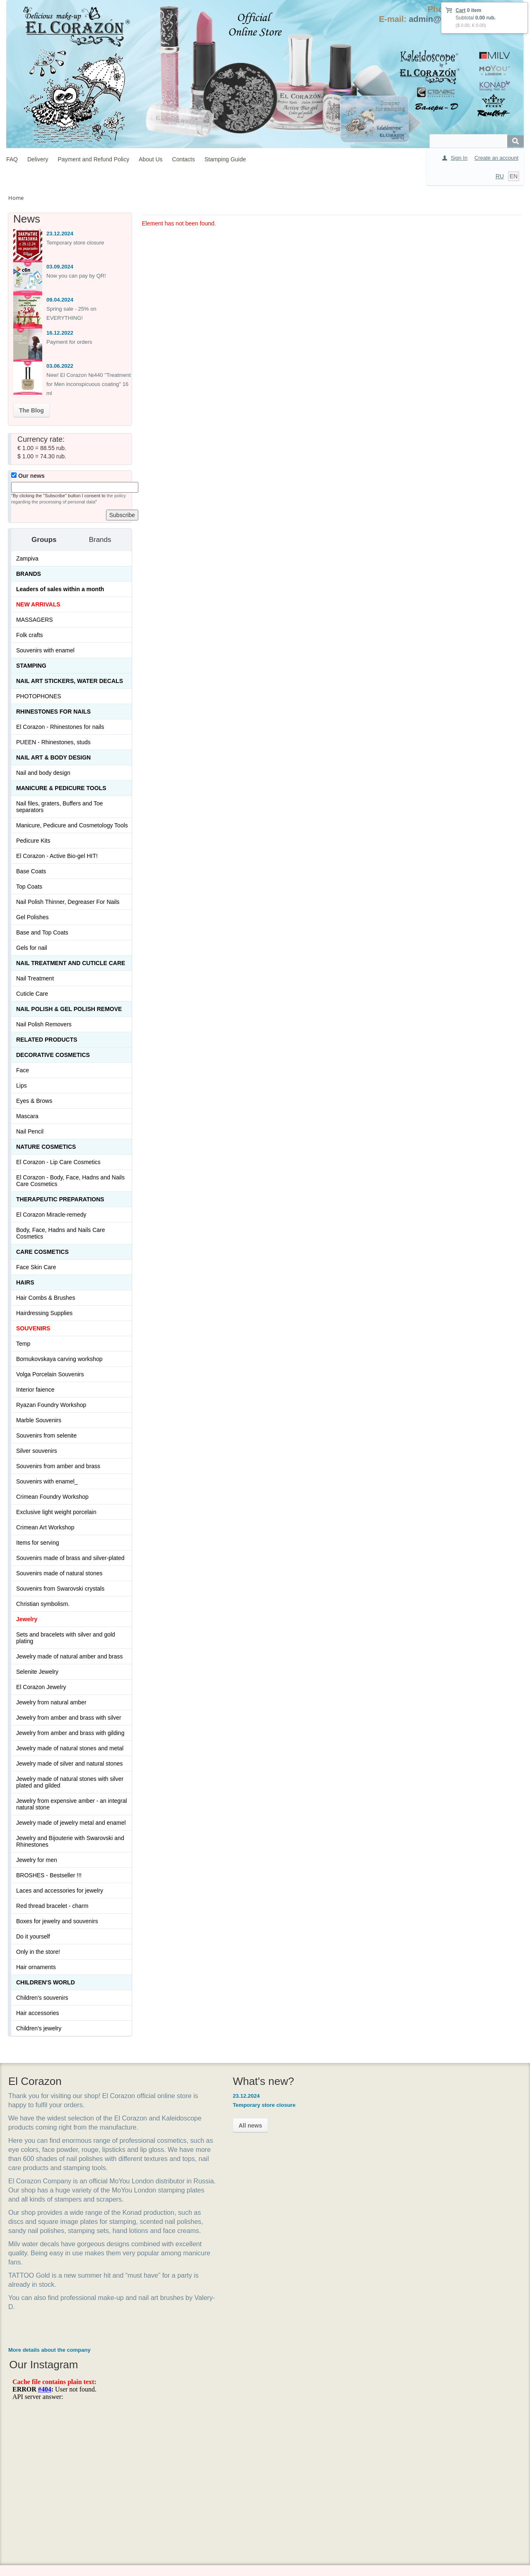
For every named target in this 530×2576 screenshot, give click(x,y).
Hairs (25, 1282)
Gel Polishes (32, 917)
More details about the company (49, 2386)
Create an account (496, 158)
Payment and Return (220, 2476)
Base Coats (31, 871)
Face (22, 1070)
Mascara (27, 1116)
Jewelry (26, 1619)
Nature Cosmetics (46, 1146)
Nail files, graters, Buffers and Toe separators (59, 806)
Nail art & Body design (53, 757)
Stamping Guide (225, 159)
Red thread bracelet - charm (52, 1906)
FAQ (12, 159)
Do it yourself (33, 1936)
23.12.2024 (59, 233)
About (203, 2490)
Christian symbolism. (43, 1604)
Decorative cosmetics (53, 1055)
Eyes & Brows (34, 1100)
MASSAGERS (34, 619)
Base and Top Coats (42, 932)
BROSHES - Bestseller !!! (49, 1875)
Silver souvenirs (36, 1450)
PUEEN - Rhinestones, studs (53, 742)
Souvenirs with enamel (45, 650)
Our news (28, 475)
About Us (151, 159)
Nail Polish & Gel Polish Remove (69, 1009)
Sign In (458, 158)
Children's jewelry (38, 2028)
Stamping (31, 665)
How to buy (209, 2448)
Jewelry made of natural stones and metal (69, 1748)
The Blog (31, 410)
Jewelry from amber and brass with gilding (70, 1733)
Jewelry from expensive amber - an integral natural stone (71, 1804)
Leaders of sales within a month (60, 589)
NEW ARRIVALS (38, 604)
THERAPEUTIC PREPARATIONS (60, 1199)
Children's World (45, 1982)
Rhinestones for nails (53, 711)
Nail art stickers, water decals (69, 681)
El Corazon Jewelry (41, 1687)
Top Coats (29, 886)
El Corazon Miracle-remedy (51, 1214)
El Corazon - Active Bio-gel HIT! (57, 856)
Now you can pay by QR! (76, 276)
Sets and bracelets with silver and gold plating (65, 1637)
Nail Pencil (29, 1131)
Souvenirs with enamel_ (47, 1481)
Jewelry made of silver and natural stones (69, 1763)
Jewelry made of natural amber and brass (69, 1656)
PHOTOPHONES (38, 696)
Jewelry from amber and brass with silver (68, 1717)
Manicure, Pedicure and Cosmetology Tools (72, 825)
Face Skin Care (36, 1267)
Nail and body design (43, 772)
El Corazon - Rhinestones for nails (60, 727)
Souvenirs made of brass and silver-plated (70, 1558)
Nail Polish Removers (44, 1024)
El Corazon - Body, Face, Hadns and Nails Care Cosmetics (70, 1180)
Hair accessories (37, 2013)
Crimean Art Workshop (45, 1527)
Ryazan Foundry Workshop (51, 1405)
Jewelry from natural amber (51, 1702)
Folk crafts (29, 635)
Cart (460, 10)
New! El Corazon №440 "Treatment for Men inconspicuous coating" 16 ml (88, 384)
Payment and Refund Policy (93, 159)
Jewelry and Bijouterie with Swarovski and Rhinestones (70, 1841)
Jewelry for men (36, 1860)
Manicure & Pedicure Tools (61, 788)
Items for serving (37, 1542)
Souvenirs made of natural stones (59, 1573)
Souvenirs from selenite (46, 1435)
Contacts (183, 159)
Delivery (37, 159)
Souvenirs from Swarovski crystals (60, 1588)
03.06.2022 (59, 366)
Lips (21, 1085)
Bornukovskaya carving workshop (59, 1359)
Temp (23, 1343)
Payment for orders (69, 342)
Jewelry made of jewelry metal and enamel (71, 1822)
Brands (28, 573)
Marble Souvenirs (38, 1420)
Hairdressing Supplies (44, 1313)
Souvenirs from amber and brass (58, 1466)
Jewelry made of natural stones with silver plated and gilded (69, 1782)
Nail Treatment (35, 978)
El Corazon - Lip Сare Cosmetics (58, 1162)
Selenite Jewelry (37, 1671)
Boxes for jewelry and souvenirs (57, 1921)
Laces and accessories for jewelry (59, 1890)
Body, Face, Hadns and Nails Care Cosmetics (60, 1233)
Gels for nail (31, 947)
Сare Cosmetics (42, 1251)
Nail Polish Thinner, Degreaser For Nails (68, 902)
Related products (46, 1039)
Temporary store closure (75, 243)
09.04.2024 (59, 300)
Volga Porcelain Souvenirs (50, 1374)
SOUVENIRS (33, 1328)
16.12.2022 (59, 333)
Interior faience (35, 1389)
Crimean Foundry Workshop (52, 1496)
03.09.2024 (59, 267)
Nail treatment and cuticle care (70, 963)
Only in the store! (38, 1951)
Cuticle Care (32, 993)
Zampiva (27, 558)
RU (500, 176)
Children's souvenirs (42, 1997)
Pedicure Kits (33, 840)
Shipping (206, 2462)
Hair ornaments (36, 1967)
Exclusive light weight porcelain (56, 1512)
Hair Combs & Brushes (45, 1297)
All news (213, 2125)
